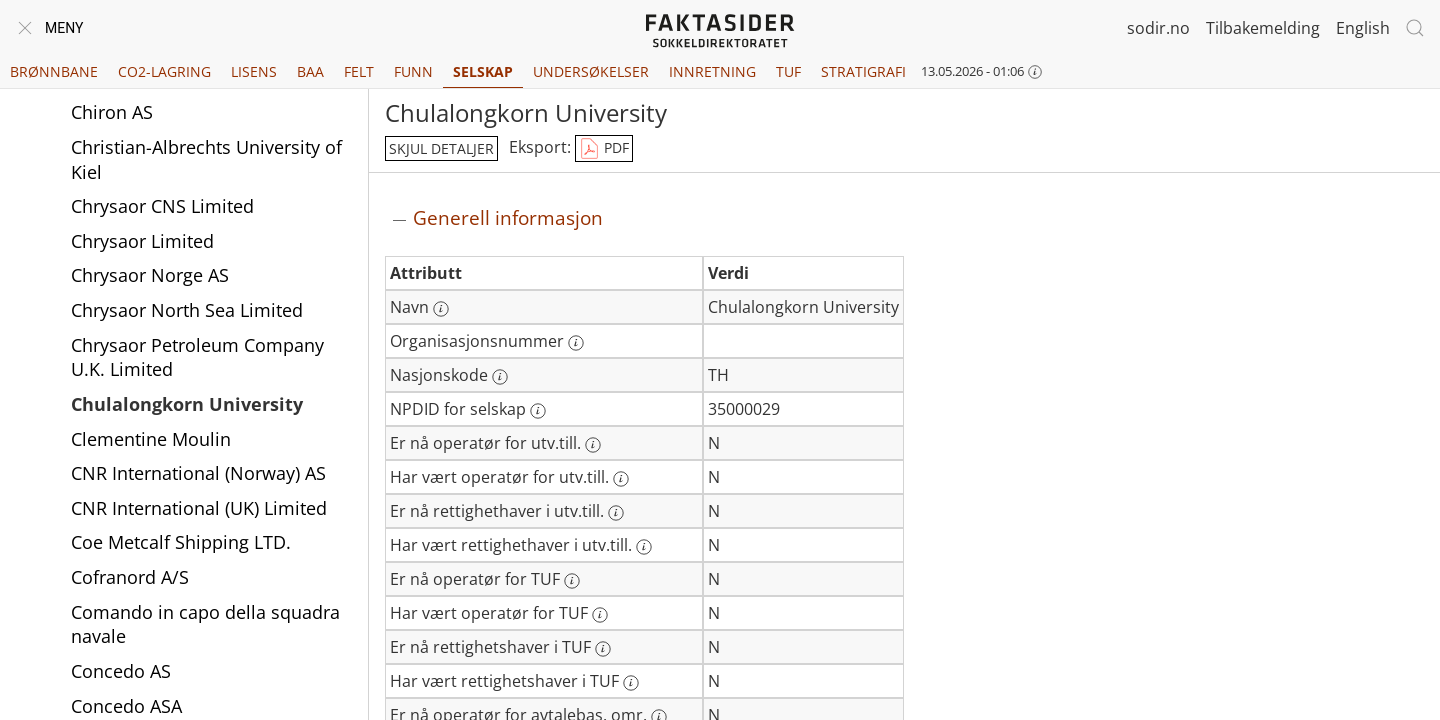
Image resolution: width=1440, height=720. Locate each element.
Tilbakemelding (1263, 28)
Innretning (712, 71)
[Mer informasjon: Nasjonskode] (500, 377)
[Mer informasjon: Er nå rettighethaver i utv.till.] (616, 513)
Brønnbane (54, 71)
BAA (310, 71)
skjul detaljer (441, 148)
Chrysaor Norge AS (150, 275)
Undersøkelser (591, 71)
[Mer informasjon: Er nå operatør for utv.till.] (593, 445)
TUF (788, 71)
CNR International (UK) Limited (199, 508)
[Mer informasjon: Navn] (441, 309)
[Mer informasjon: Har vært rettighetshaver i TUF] (631, 683)
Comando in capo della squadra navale (205, 624)
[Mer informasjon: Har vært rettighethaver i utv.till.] (644, 547)
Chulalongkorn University (187, 404)
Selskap (483, 71)
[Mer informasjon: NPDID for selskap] (538, 411)
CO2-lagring (164, 71)
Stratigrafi (863, 71)
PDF (604, 149)
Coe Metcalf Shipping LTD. (181, 542)
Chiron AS (112, 112)
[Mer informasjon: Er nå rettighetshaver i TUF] (603, 649)
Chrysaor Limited (142, 241)
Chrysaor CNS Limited (162, 206)
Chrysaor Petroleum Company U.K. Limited (197, 357)
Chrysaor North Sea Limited (187, 310)
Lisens (254, 71)
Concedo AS (121, 671)
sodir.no (1158, 28)
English (1363, 28)
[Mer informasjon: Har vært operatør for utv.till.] (621, 479)
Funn (413, 71)
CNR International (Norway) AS (198, 473)
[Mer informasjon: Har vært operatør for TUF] (600, 615)
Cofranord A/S (130, 577)
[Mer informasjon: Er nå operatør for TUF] (572, 581)
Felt (359, 71)
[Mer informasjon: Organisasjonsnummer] (576, 343)
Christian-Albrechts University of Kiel (206, 159)
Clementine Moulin (151, 439)
